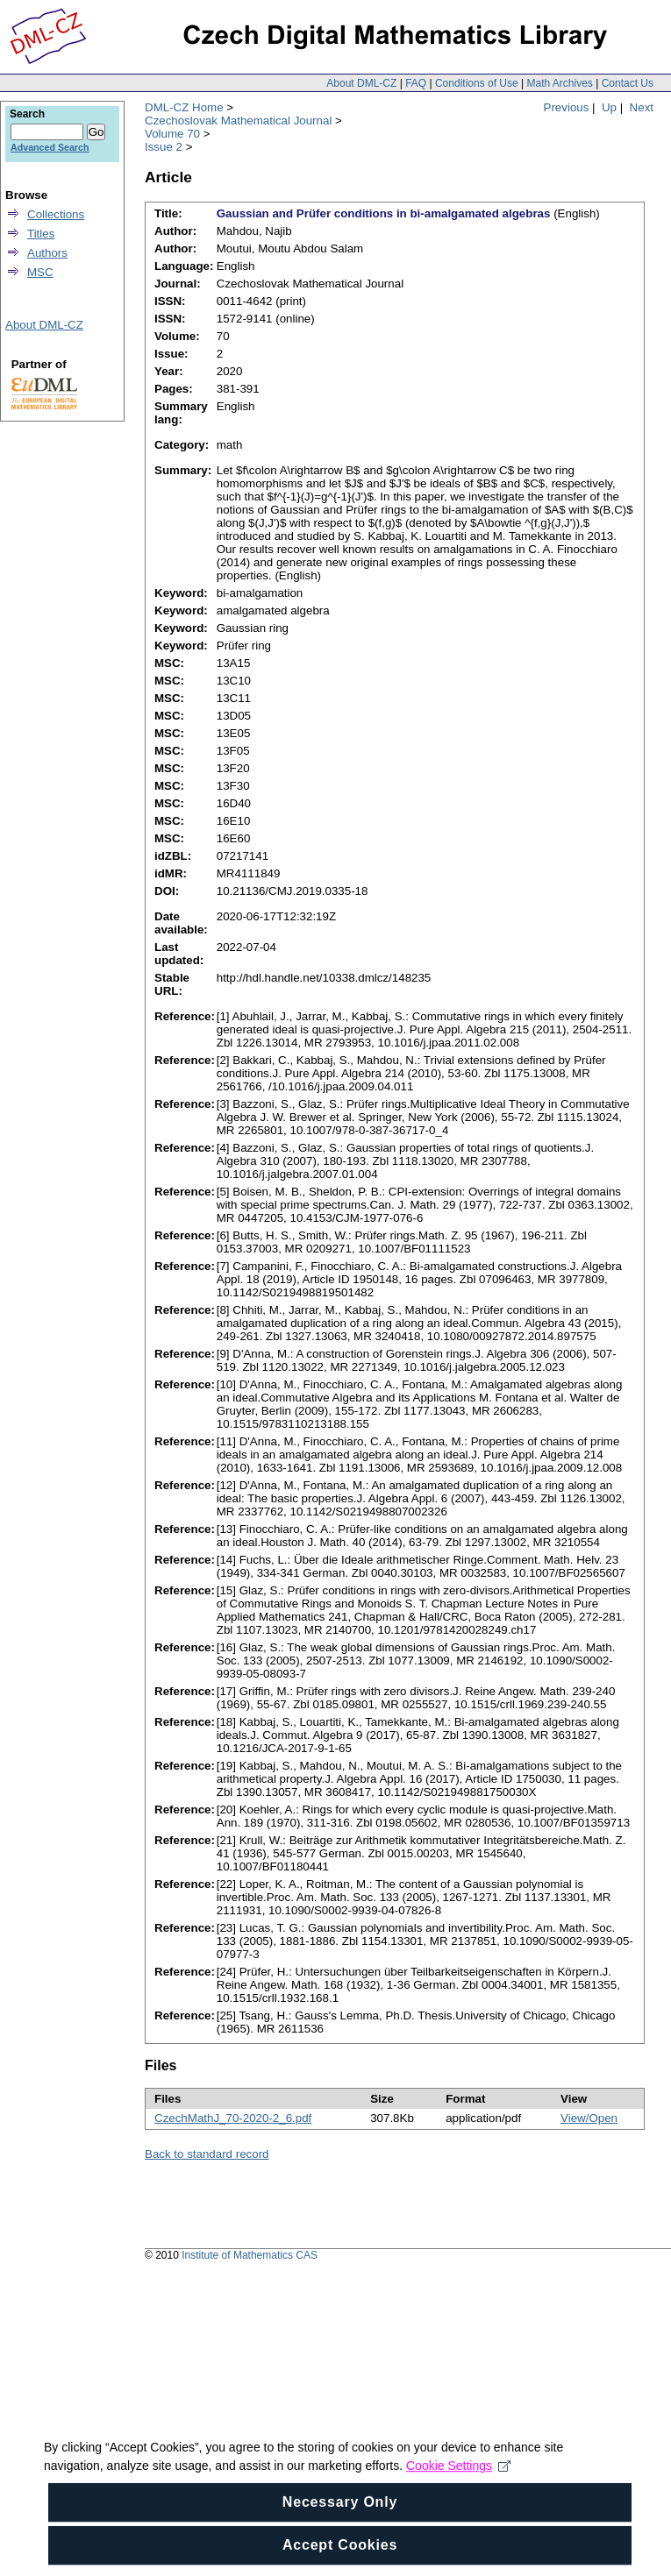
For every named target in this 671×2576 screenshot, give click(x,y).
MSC (40, 272)
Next (641, 107)
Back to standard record (207, 2154)
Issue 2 (163, 146)
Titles (40, 233)
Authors (47, 252)
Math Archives (559, 83)
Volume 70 (172, 133)
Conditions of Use (476, 83)
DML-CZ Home (184, 107)
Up (609, 107)
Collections (55, 214)
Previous (566, 107)
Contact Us (627, 83)
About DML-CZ (361, 83)
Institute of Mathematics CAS (250, 2255)
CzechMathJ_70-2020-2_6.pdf (232, 2118)
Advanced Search (50, 147)
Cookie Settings (458, 2488)
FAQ (415, 83)
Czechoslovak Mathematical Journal (238, 120)
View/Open (588, 2118)
